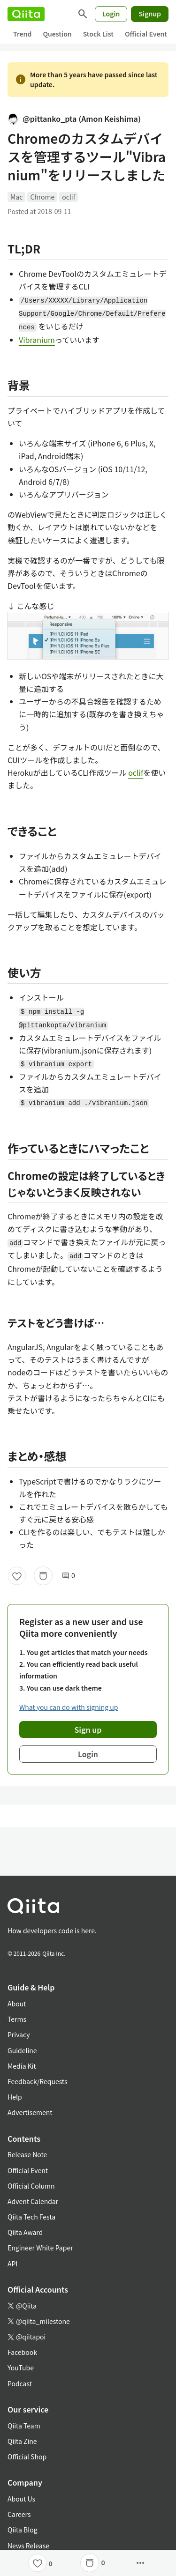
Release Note (27, 2154)
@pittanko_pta (74, 119)
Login (111, 13)
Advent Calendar (33, 2201)
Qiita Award (25, 2232)
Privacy (19, 2034)
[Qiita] (26, 14)
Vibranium (37, 339)
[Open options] (140, 2562)
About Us (21, 2498)
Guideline (22, 2050)
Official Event (146, 33)
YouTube (21, 2367)
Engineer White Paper (40, 2247)
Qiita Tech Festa (31, 2216)
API (12, 2263)
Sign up (88, 1729)
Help (15, 2096)
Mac (16, 196)
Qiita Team (24, 2425)
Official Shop (27, 2456)
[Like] (17, 1575)
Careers (19, 2514)
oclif (68, 196)
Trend (22, 33)
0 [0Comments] (68, 1576)
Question (57, 33)
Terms (17, 2019)
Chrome (42, 196)
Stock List (98, 33)
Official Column (31, 2185)
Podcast (20, 2383)
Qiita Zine (22, 2441)
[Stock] (43, 1575)
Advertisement (30, 2112)
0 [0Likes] (51, 2563)
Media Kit (22, 2066)
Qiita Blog (23, 2529)
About (17, 2003)
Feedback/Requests (38, 2081)
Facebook (22, 2352)
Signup (149, 13)
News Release (28, 2545)
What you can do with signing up (68, 1707)
